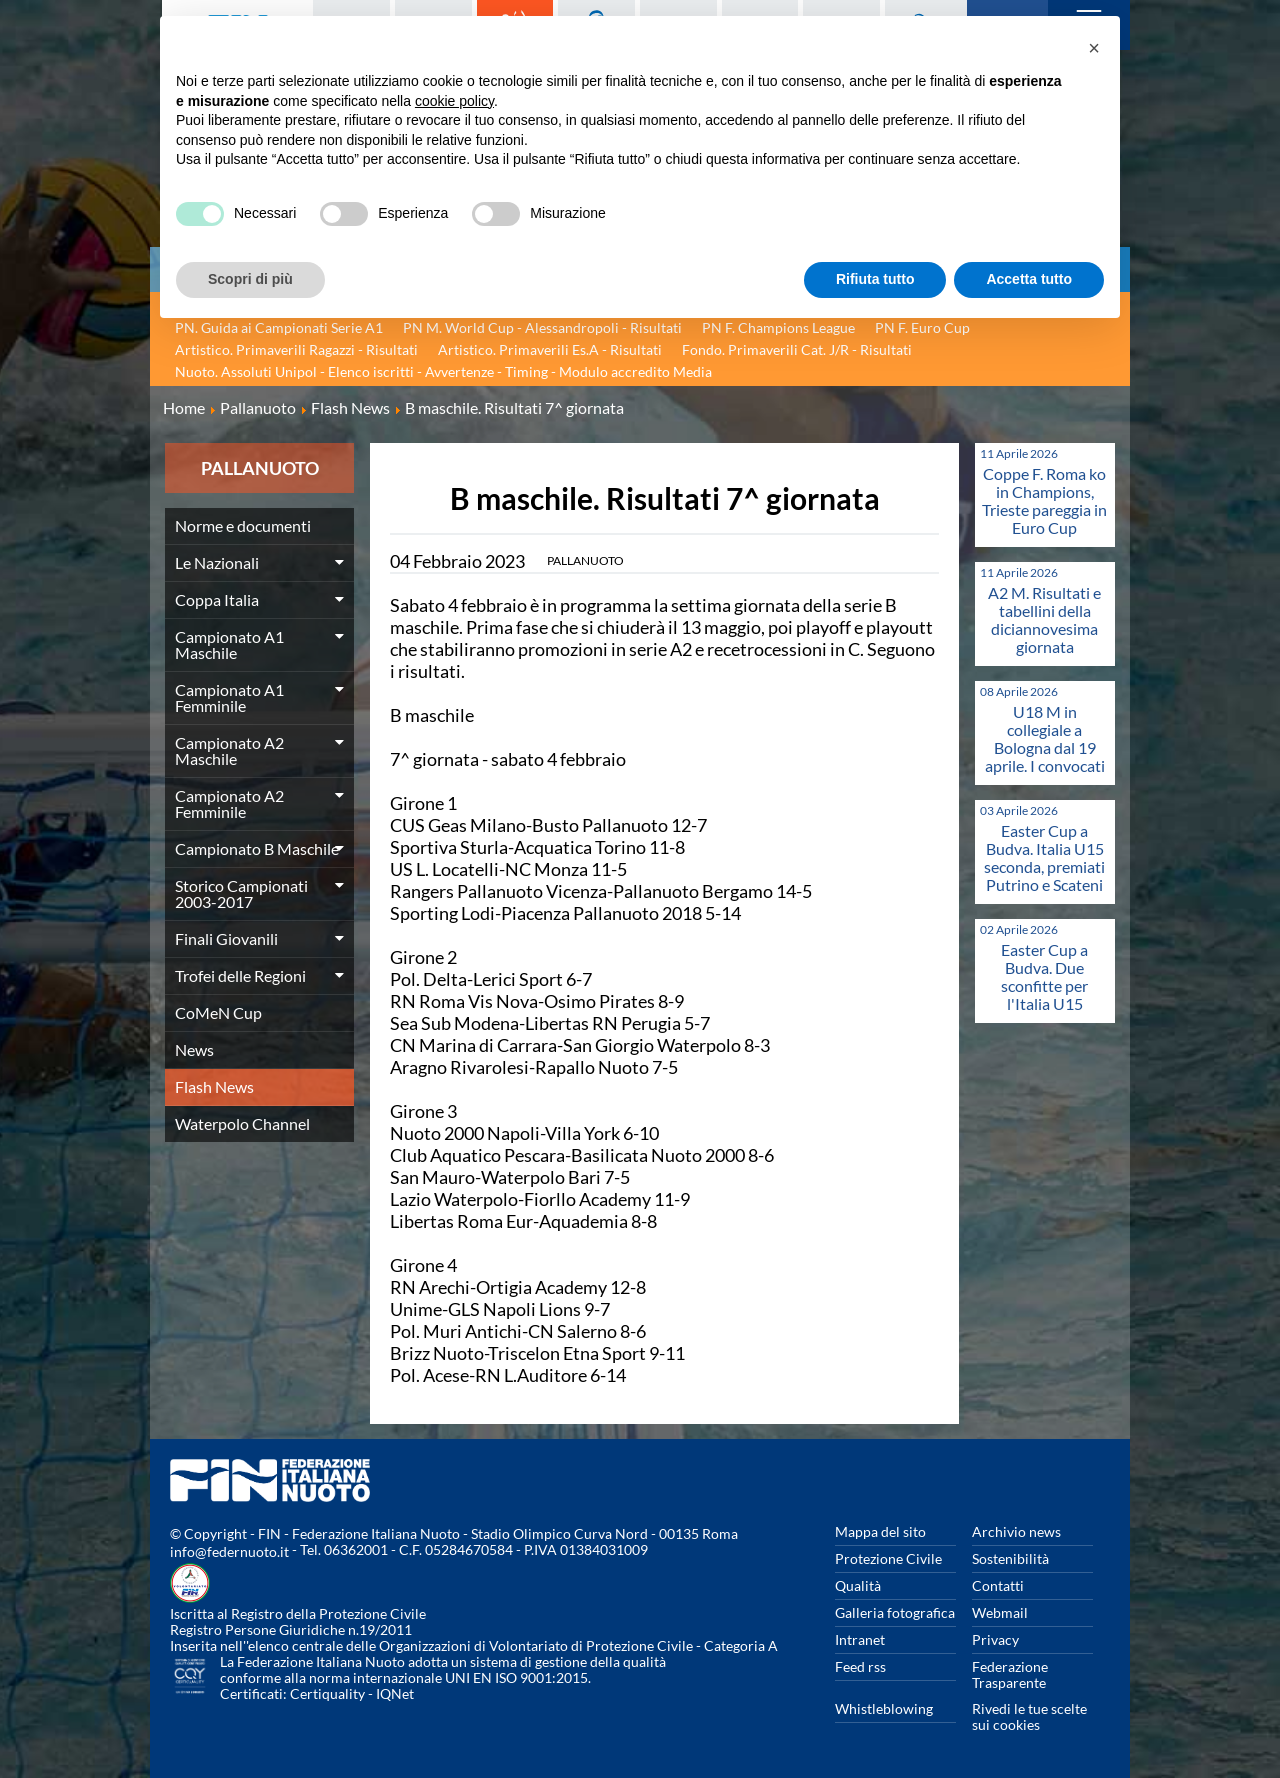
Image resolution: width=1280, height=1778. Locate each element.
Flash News (214, 1086)
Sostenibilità (1010, 1558)
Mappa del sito (880, 1531)
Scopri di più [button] (250, 279)
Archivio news (1016, 1531)
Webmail (1000, 1612)
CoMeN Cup (218, 1012)
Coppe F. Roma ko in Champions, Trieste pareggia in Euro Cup (1044, 500)
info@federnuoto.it (229, 1551)
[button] (1094, 48)
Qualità (858, 1585)
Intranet (860, 1639)
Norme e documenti (243, 525)
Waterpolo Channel (242, 1123)
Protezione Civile (888, 1558)
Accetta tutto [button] (1029, 279)
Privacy (995, 1639)
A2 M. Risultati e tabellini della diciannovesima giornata (1044, 619)
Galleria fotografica (895, 1612)
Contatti (998, 1585)
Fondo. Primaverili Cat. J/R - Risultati (797, 349)
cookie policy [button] (454, 101)
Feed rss (860, 1666)
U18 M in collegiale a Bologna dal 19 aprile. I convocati (1045, 738)
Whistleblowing (884, 1708)
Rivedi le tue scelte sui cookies (1029, 1716)
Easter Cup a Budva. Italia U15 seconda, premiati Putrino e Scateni (1044, 857)
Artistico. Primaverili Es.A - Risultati (550, 349)
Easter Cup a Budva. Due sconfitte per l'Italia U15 (1044, 976)
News (194, 1049)
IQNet (395, 1693)
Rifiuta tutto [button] (875, 279)
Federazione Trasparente (1010, 1674)
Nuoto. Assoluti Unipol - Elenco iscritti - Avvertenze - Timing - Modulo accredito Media (443, 371)
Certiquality (327, 1693)
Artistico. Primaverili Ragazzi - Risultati (296, 349)
